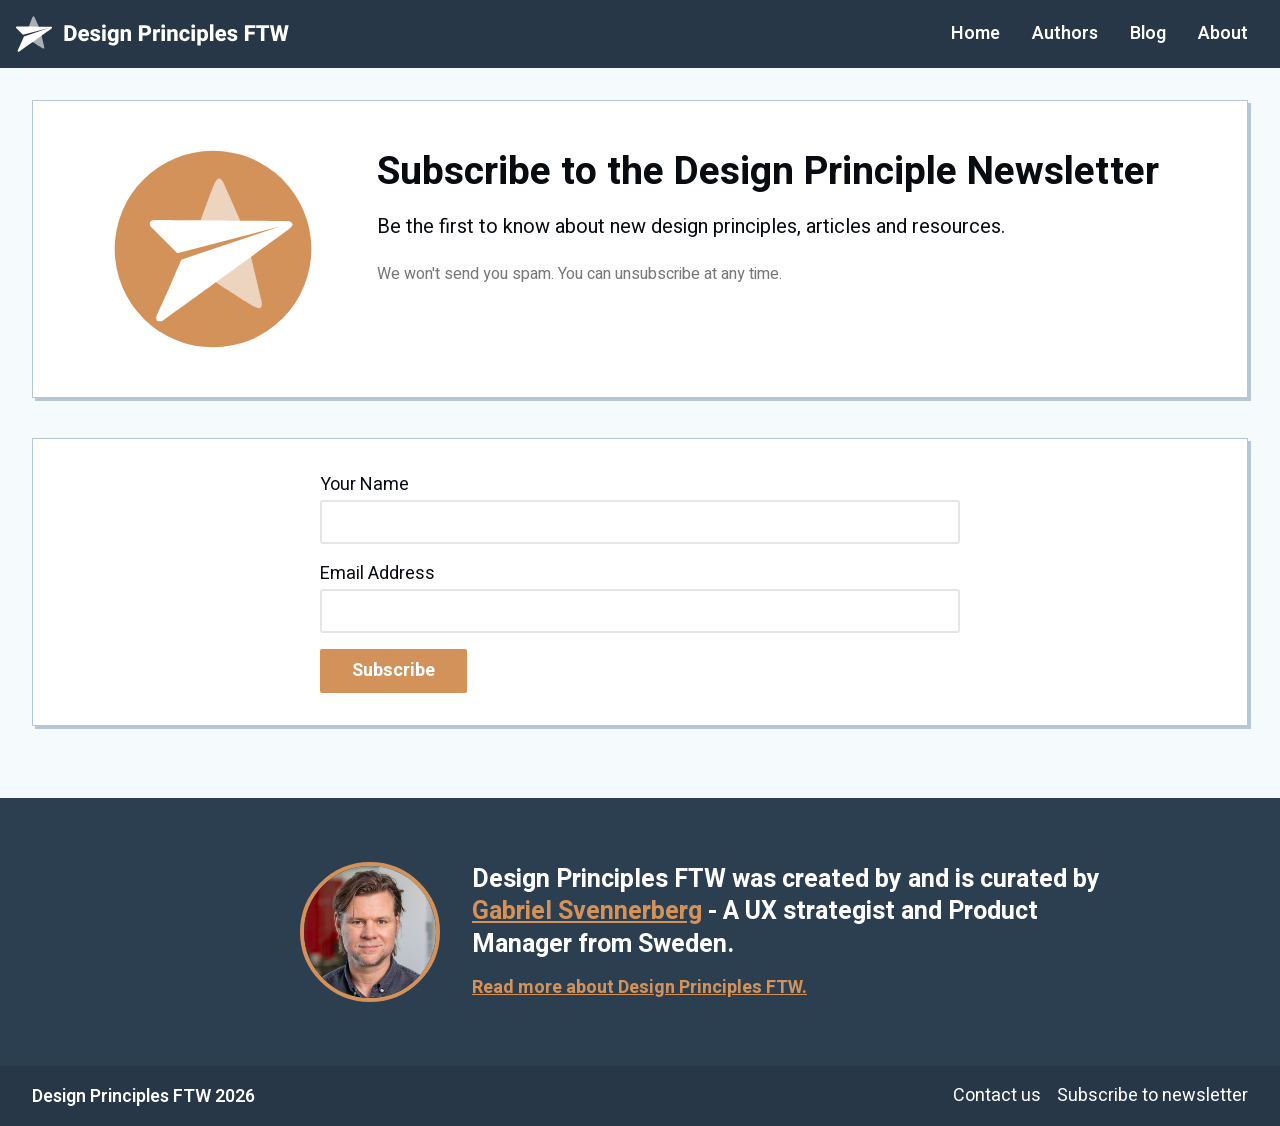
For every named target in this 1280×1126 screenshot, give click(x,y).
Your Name (364, 484)
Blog (1148, 33)
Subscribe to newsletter (1152, 1095)
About (1223, 33)
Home (975, 33)
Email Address (377, 573)
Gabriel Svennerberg (587, 911)
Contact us (997, 1095)
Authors (1065, 33)
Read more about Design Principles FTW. (639, 987)
